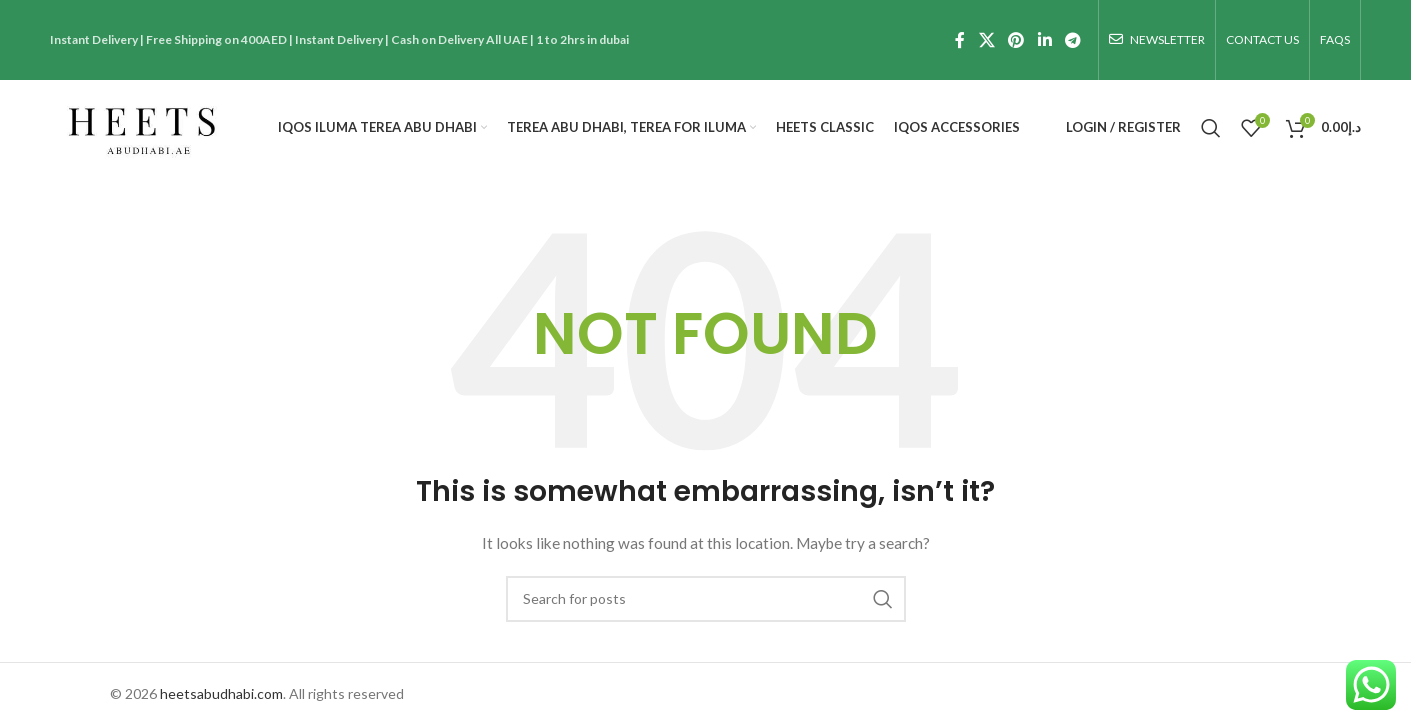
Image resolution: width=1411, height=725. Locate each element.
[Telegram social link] (1072, 40)
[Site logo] (141, 125)
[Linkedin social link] (1044, 40)
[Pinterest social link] (1016, 40)
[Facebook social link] (960, 40)
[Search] (1211, 128)
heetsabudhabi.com (221, 693)
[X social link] (986, 40)
